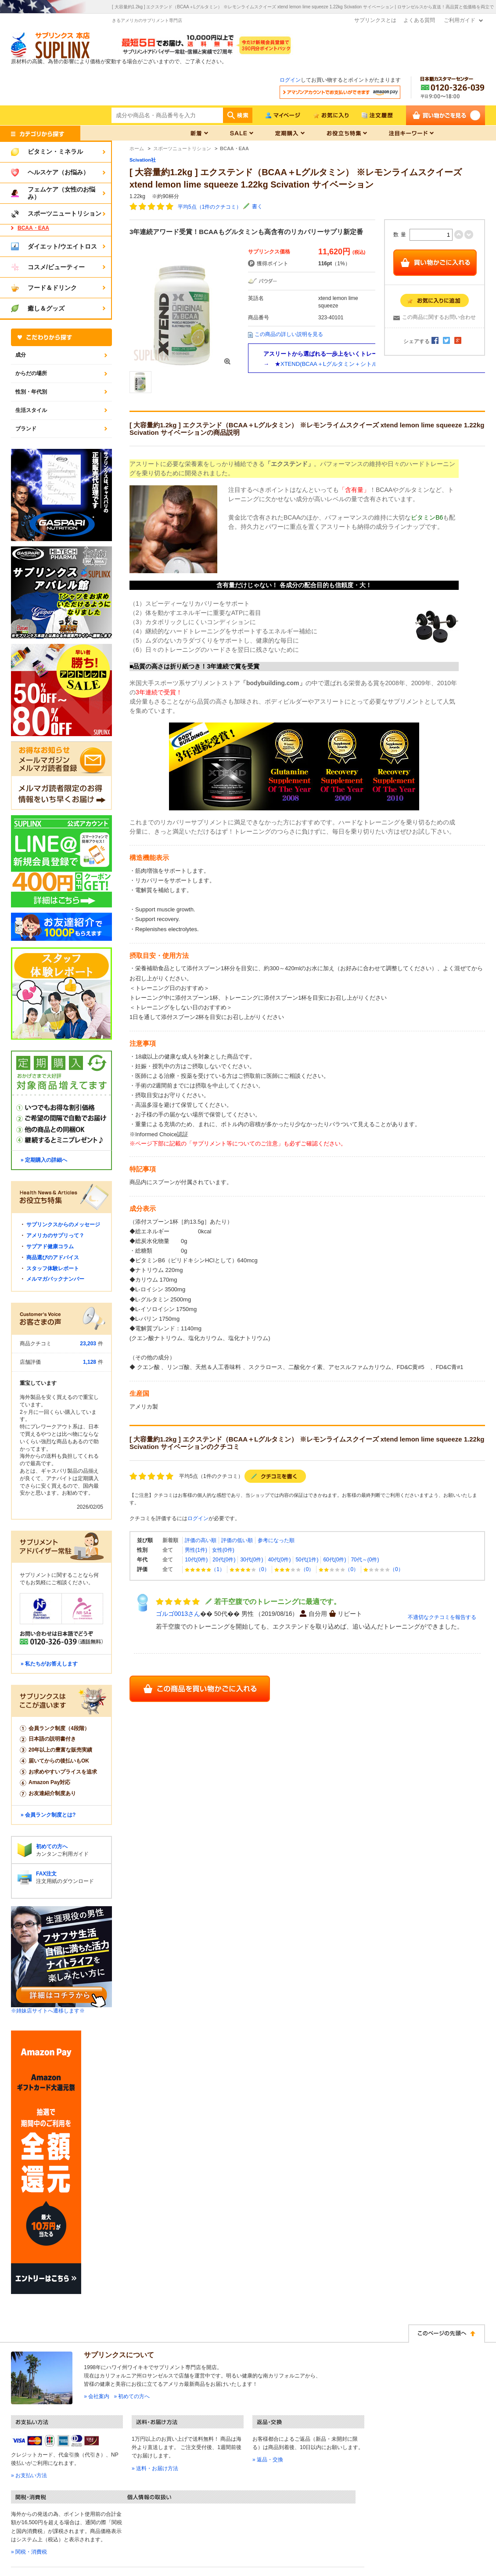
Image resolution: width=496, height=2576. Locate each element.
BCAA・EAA (33, 228)
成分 (20, 355)
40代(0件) (279, 1560)
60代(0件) (334, 1560)
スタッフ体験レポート (52, 1268)
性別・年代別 (31, 392)
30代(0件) (251, 1560)
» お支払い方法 (29, 2475)
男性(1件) (196, 1550)
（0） (250, 1569)
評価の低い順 (237, 1540)
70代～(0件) (365, 1560)
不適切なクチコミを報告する (442, 1617)
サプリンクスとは (375, 20)
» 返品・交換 (267, 2460)
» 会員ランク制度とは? (48, 1815)
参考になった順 (276, 1540)
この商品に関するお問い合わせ (439, 317)
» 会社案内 (96, 2396)
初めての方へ (52, 1846)
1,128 (89, 1362)
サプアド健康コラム (50, 1246)
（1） (205, 1569)
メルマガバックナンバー (55, 1279)
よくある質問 (419, 20)
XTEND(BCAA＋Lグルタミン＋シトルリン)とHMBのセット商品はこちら (373, 364)
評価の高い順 (200, 1540)
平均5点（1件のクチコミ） (209, 207)
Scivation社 (142, 160)
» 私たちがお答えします (49, 1664)
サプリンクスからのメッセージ (63, 1224)
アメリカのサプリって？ (55, 1235)
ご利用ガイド (459, 20)
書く (257, 206)
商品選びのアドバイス (52, 1257)
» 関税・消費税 (29, 2552)
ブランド (25, 429)
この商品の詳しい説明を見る (289, 334)
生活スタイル (31, 410)
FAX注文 (46, 1874)
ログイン (290, 80)
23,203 (88, 1343)
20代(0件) (223, 1560)
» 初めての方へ (132, 2396)
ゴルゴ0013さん (178, 1613)
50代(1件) (306, 1560)
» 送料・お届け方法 (155, 2468)
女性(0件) (223, 1550)
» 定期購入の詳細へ (44, 1160)
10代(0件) (196, 1560)
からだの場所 (31, 373)
